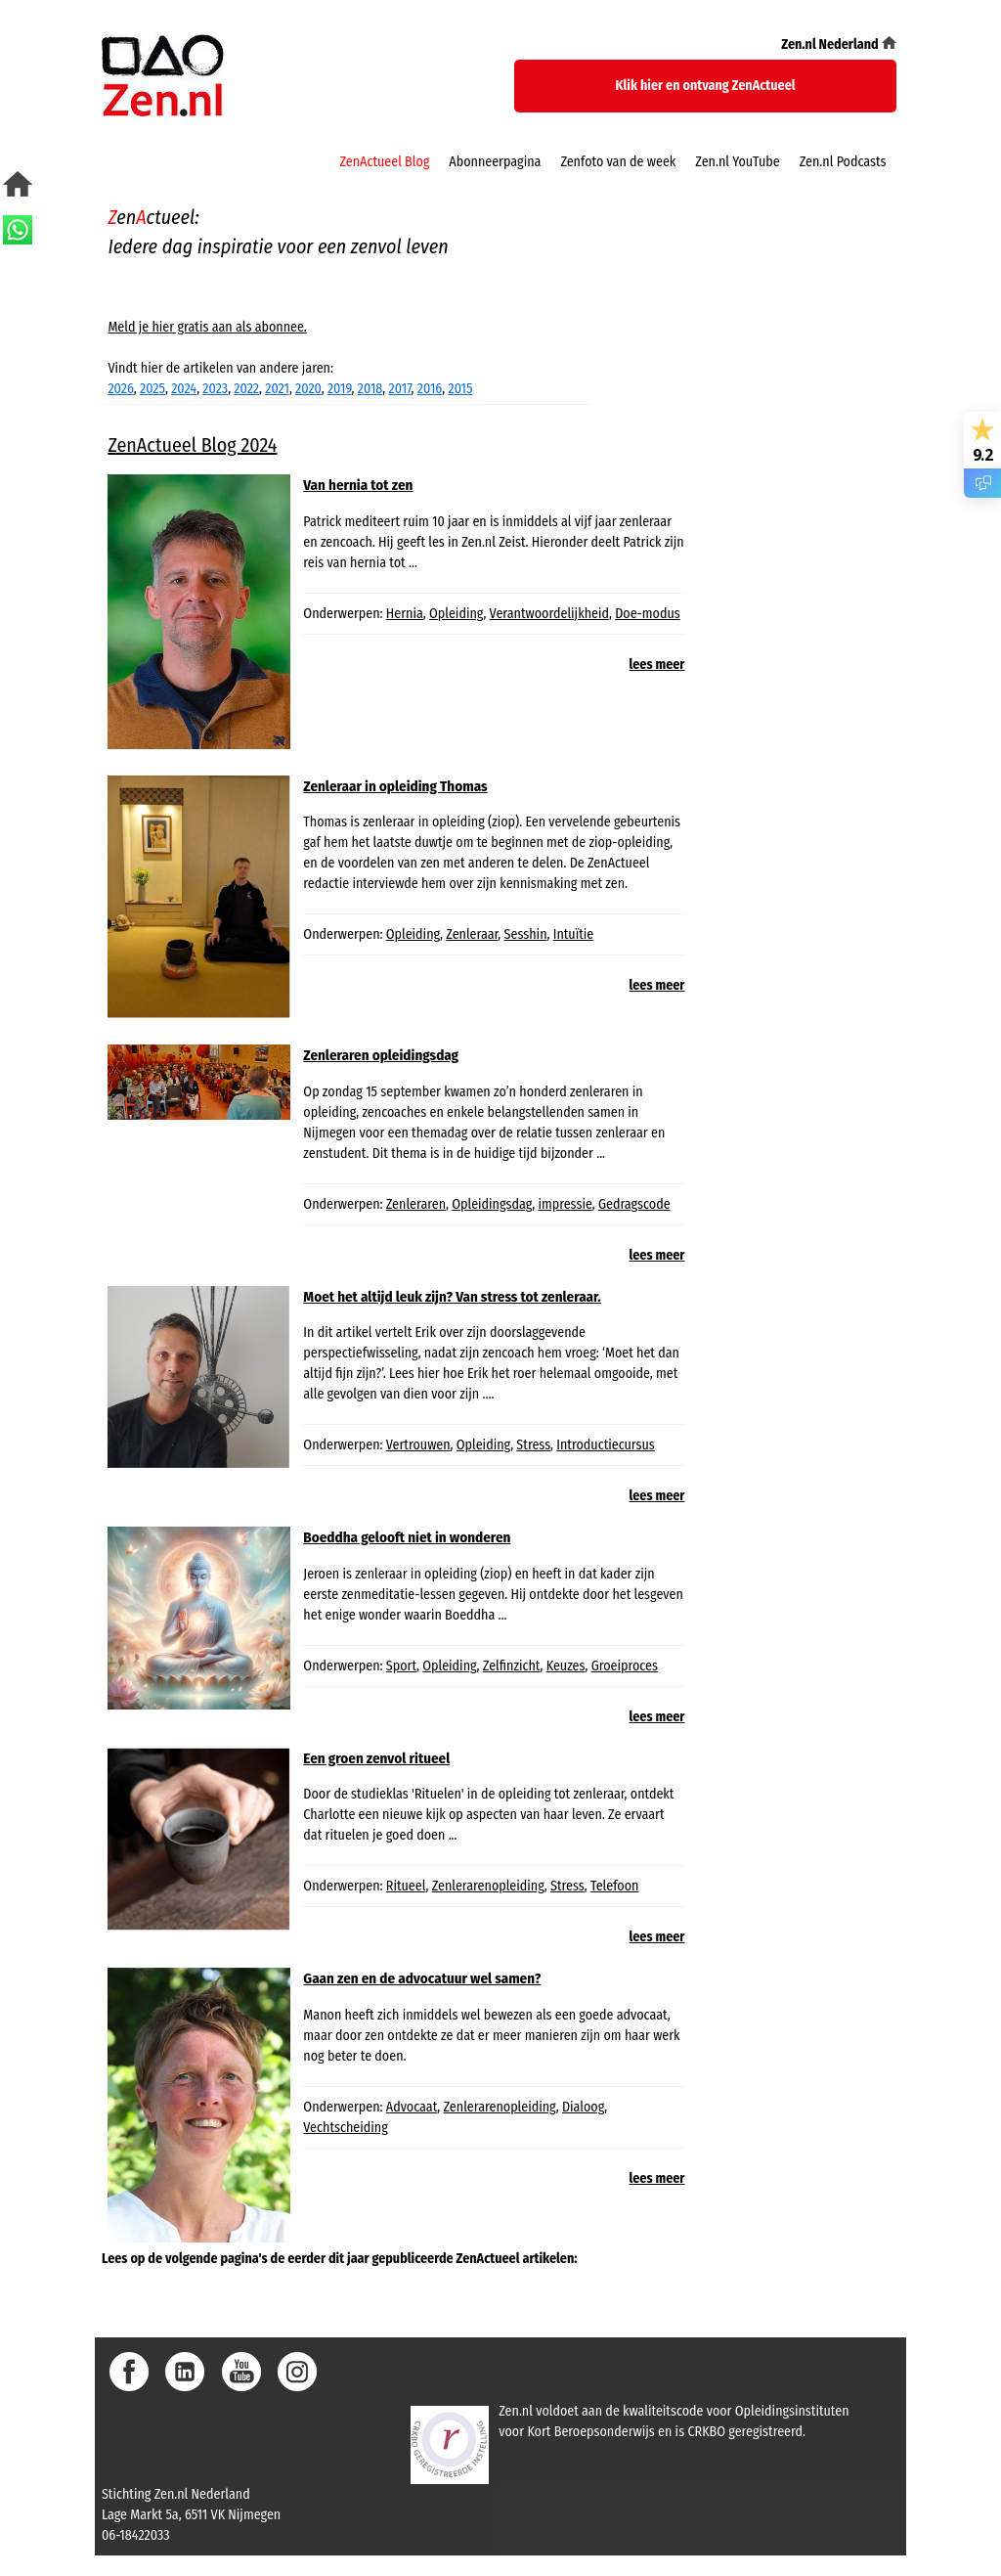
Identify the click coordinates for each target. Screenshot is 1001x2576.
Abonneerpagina (495, 162)
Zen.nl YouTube (737, 162)
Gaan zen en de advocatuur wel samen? (422, 1978)
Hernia (404, 613)
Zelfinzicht (512, 1666)
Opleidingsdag (492, 1204)
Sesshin (525, 934)
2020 (308, 388)
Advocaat (412, 2107)
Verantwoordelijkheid (549, 613)
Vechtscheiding (345, 2127)
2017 (400, 388)
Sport (401, 1666)
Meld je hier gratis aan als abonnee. (207, 327)
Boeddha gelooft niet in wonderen (406, 1537)
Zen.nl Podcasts (843, 162)
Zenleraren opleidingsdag (380, 1055)
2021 (277, 388)
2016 (429, 388)
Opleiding (456, 613)
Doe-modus (647, 613)
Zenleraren (416, 1204)
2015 (460, 388)
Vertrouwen (418, 1445)
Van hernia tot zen (358, 485)
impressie (564, 1204)
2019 (339, 388)
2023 (215, 388)
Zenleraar (472, 934)
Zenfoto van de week (617, 162)
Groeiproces (624, 1666)
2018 (370, 388)
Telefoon (614, 1886)
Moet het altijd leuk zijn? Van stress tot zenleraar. (451, 1297)
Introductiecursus (605, 1445)
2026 (120, 388)
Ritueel (406, 1886)
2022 (246, 388)
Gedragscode (634, 1204)
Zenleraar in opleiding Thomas (395, 786)
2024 (183, 388)
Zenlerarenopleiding (488, 1886)
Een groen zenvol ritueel (376, 1758)
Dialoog (583, 2107)
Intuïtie (573, 934)
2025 (152, 388)
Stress (533, 1445)
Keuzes (566, 1666)
